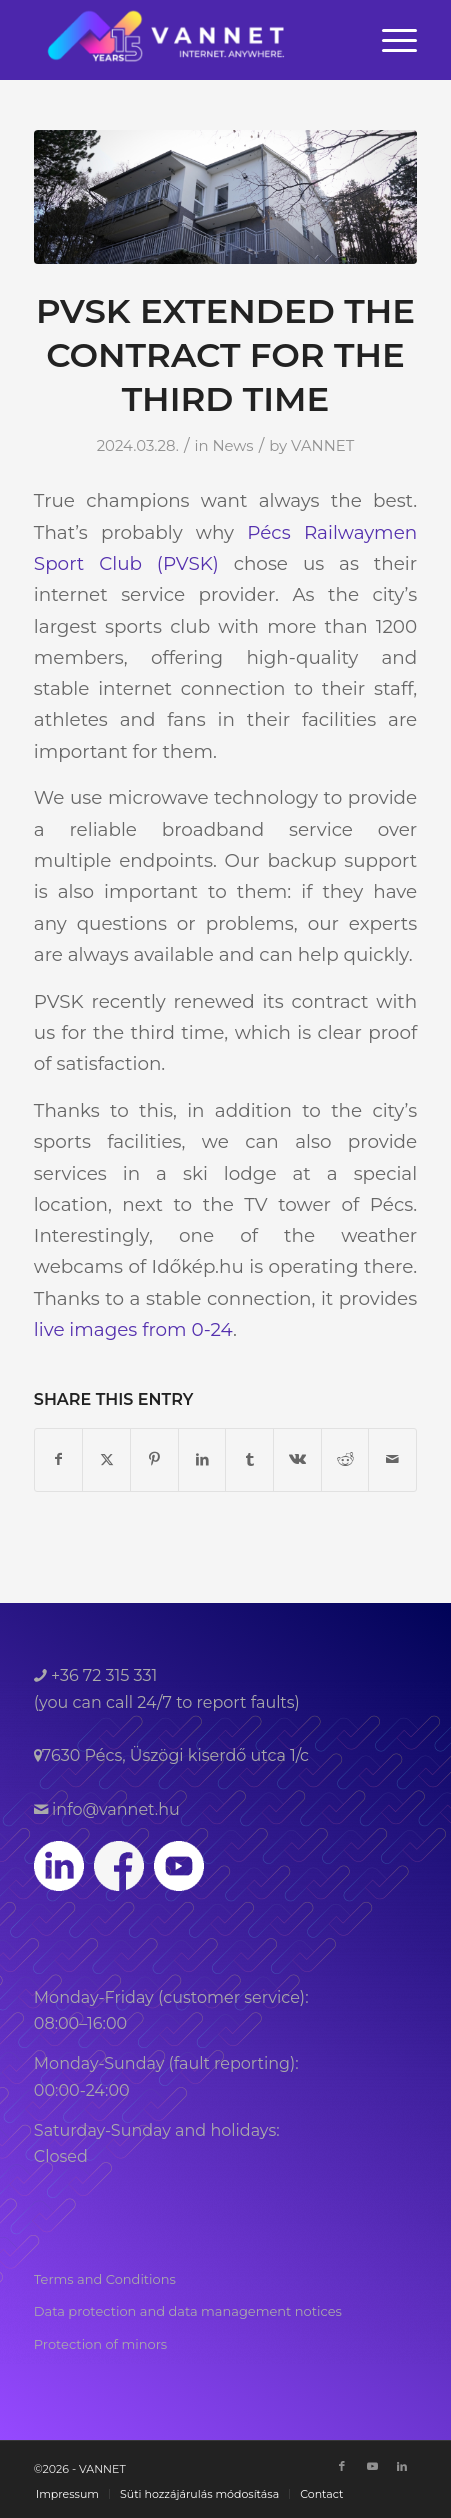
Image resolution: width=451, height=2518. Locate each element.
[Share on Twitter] (106, 1459)
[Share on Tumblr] (249, 1459)
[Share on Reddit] (345, 1459)
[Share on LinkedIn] (202, 1459)
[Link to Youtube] (372, 2466)
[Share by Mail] (392, 1459)
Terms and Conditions (105, 2279)
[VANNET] (187, 40)
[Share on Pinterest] (154, 1459)
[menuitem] (389, 40)
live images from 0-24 (133, 1329)
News (232, 446)
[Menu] (389, 40)
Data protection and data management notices (188, 2311)
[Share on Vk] (297, 1459)
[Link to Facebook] (342, 2466)
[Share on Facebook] (59, 1459)
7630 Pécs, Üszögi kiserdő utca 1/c (175, 1755)
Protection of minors (100, 2344)
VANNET (322, 446)
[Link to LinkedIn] (402, 2466)
